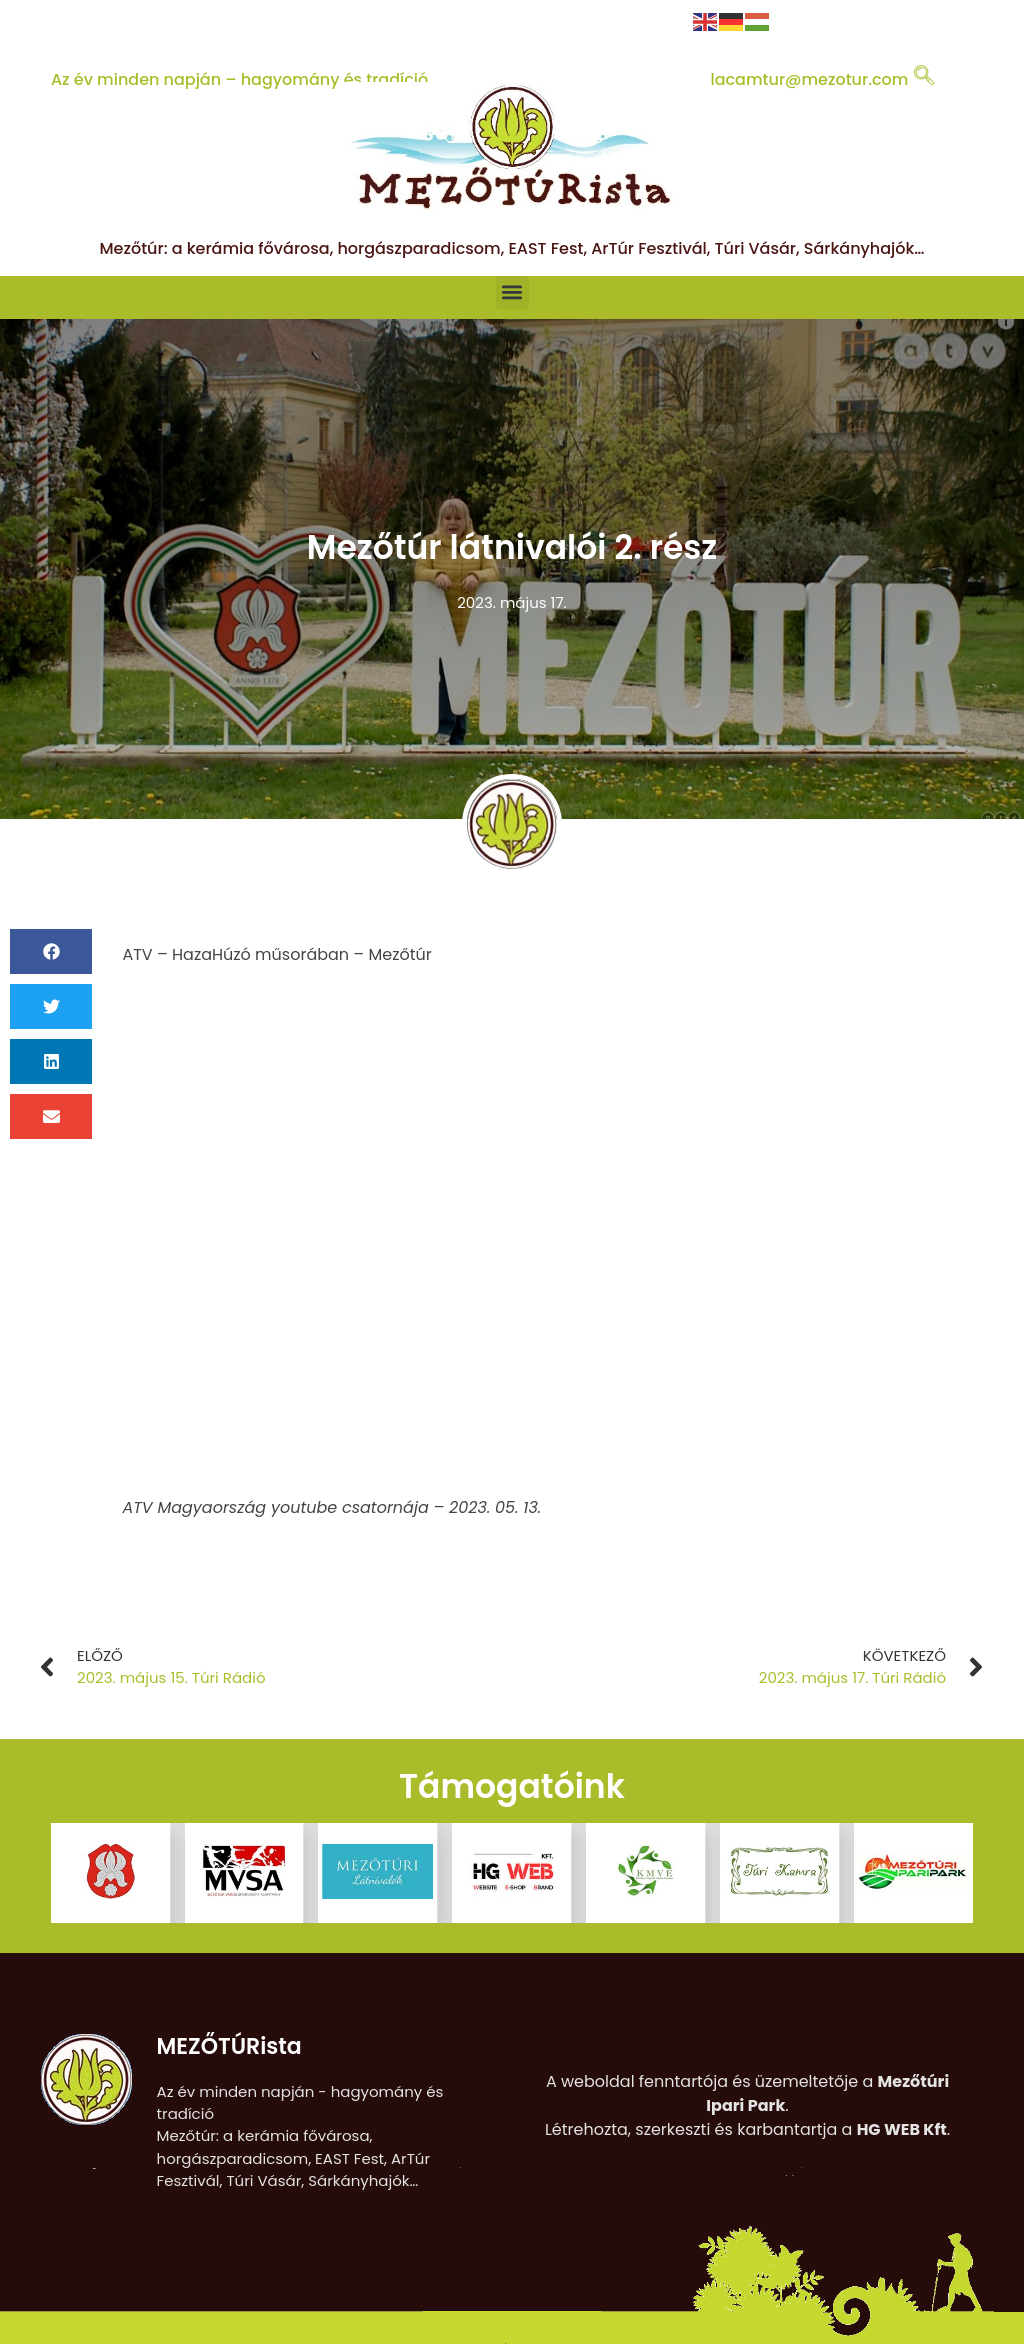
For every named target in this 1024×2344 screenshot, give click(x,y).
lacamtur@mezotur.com (809, 79)
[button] (512, 292)
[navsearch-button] (924, 77)
